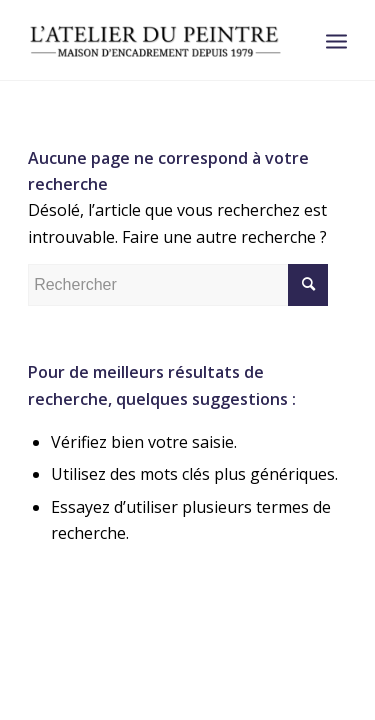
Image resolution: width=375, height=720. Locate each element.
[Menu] (336, 40)
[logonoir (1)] (155, 40)
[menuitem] (336, 40)
